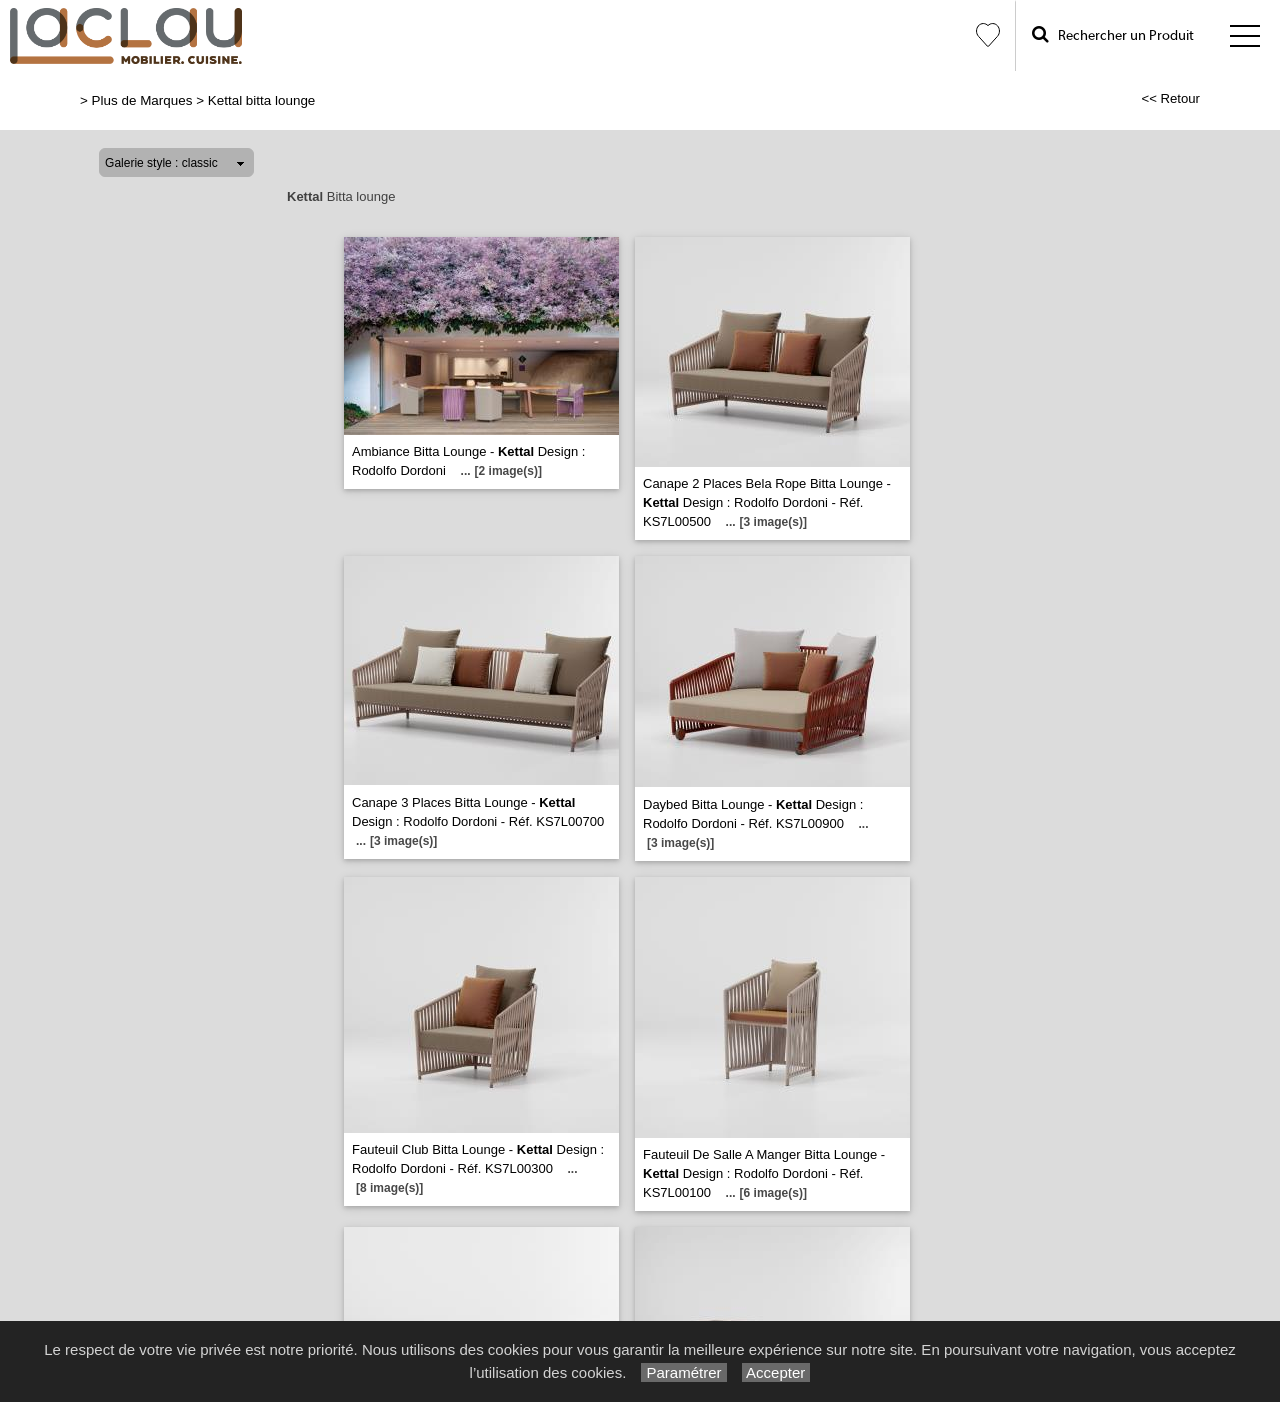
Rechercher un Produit (1113, 34)
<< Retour (1170, 98)
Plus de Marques (142, 100)
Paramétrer (683, 1372)
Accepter (776, 1372)
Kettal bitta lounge (262, 100)
